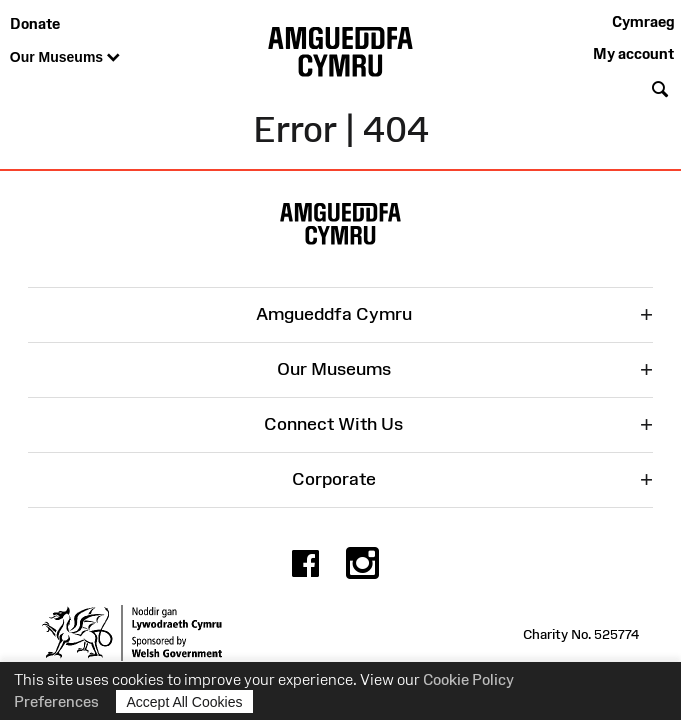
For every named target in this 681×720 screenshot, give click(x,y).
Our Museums (65, 58)
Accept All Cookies (185, 701)
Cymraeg (643, 21)
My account (633, 53)
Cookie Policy (468, 679)
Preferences (56, 701)
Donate (35, 23)
